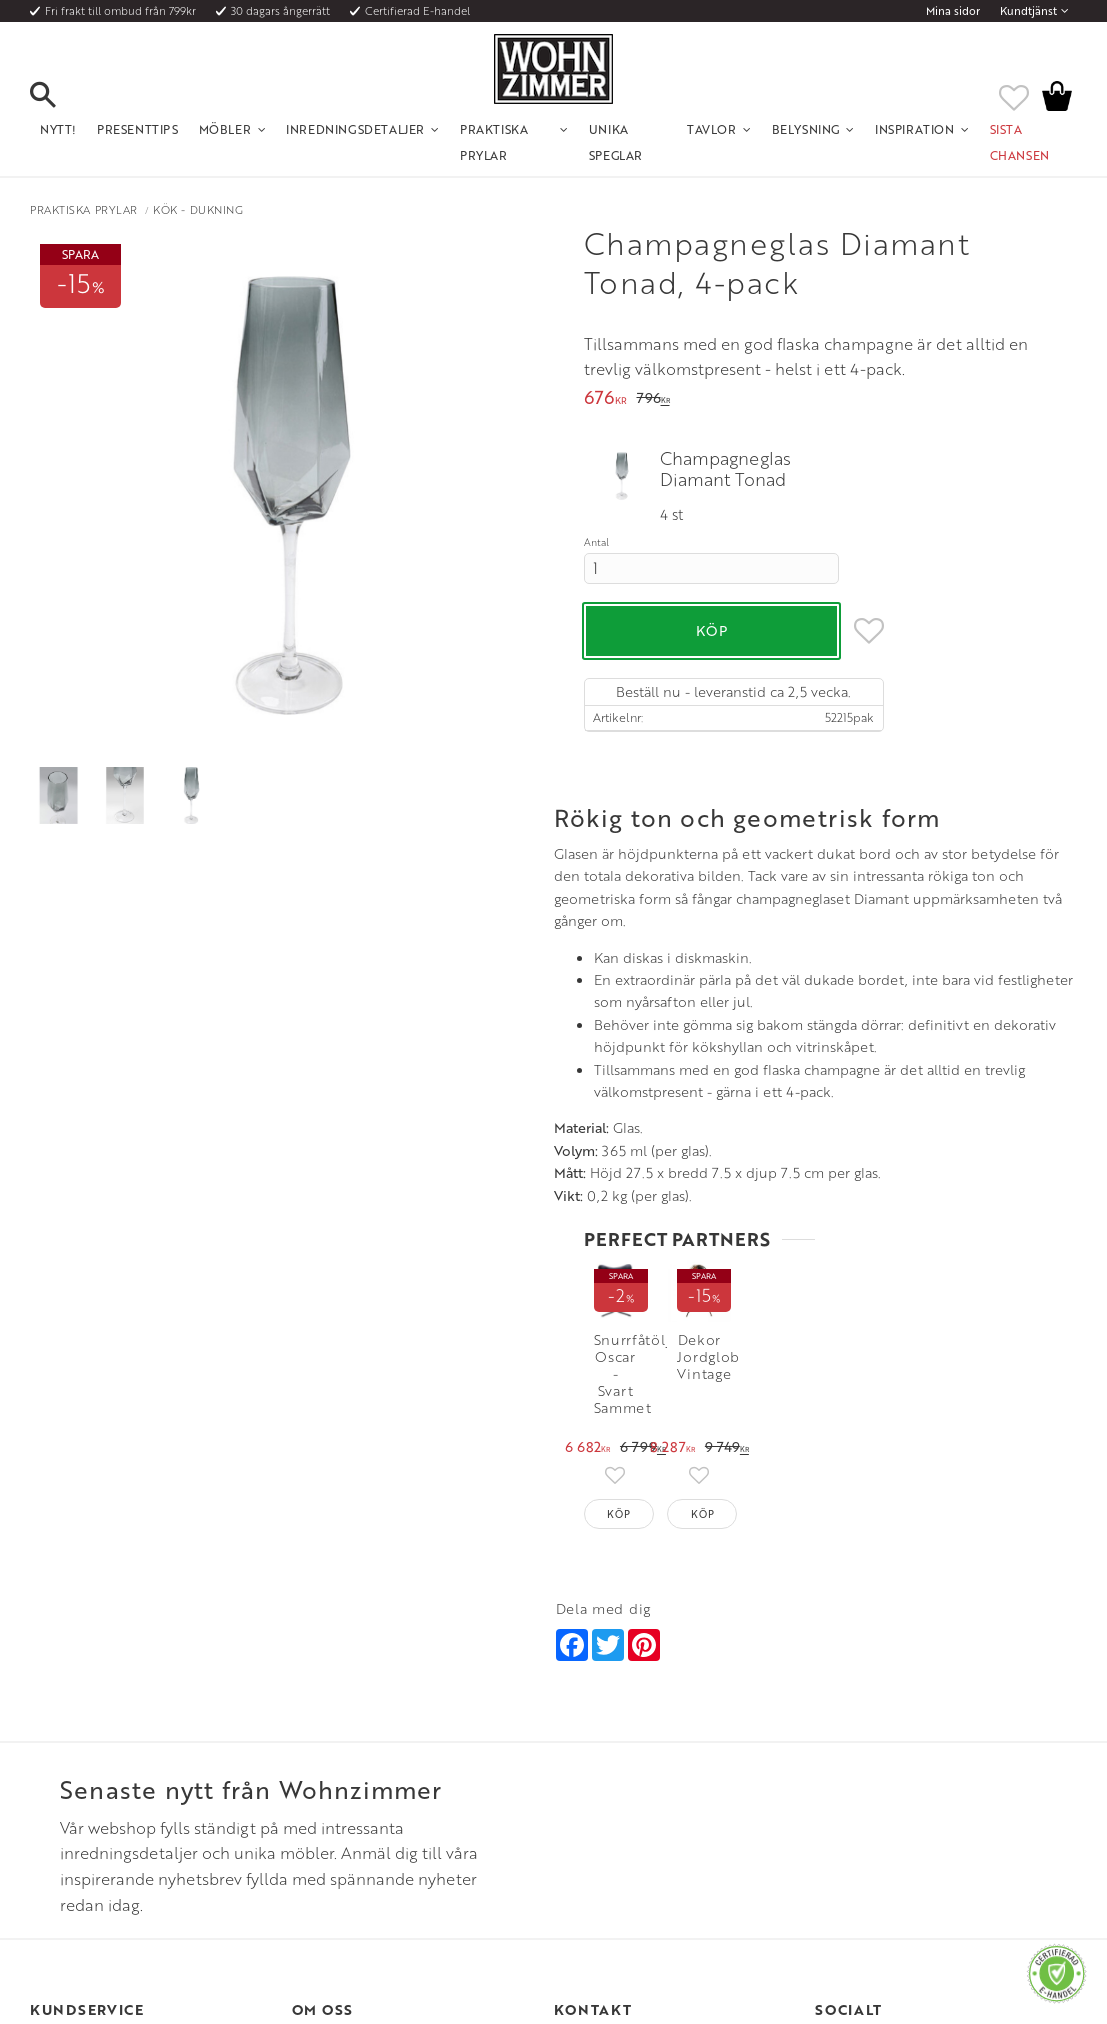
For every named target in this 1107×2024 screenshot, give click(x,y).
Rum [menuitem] (305, 1810)
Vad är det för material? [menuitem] (95, 1834)
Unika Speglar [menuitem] (616, 142)
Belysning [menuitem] (806, 129)
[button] (60, 96)
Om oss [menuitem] (312, 1761)
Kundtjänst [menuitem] (1028, 11)
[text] (605, 399)
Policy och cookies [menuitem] (80, 1883)
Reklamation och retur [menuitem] (91, 1859)
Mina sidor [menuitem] (953, 11)
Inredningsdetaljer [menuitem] (355, 129)
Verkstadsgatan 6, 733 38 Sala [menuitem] (632, 1834)
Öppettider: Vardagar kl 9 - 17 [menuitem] (635, 1761)
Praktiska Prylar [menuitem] (494, 142)
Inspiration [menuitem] (915, 129)
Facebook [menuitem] (862, 1785)
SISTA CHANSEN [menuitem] (1020, 142)
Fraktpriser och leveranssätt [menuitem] (106, 1810)
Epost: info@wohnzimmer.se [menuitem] (630, 1810)
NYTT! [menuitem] (58, 129)
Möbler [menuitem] (225, 129)
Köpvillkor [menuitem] (59, 1785)
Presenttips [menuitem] (138, 129)
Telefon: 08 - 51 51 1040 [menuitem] (616, 1785)
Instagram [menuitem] (861, 1761)
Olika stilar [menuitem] (321, 1785)
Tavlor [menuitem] (712, 129)
